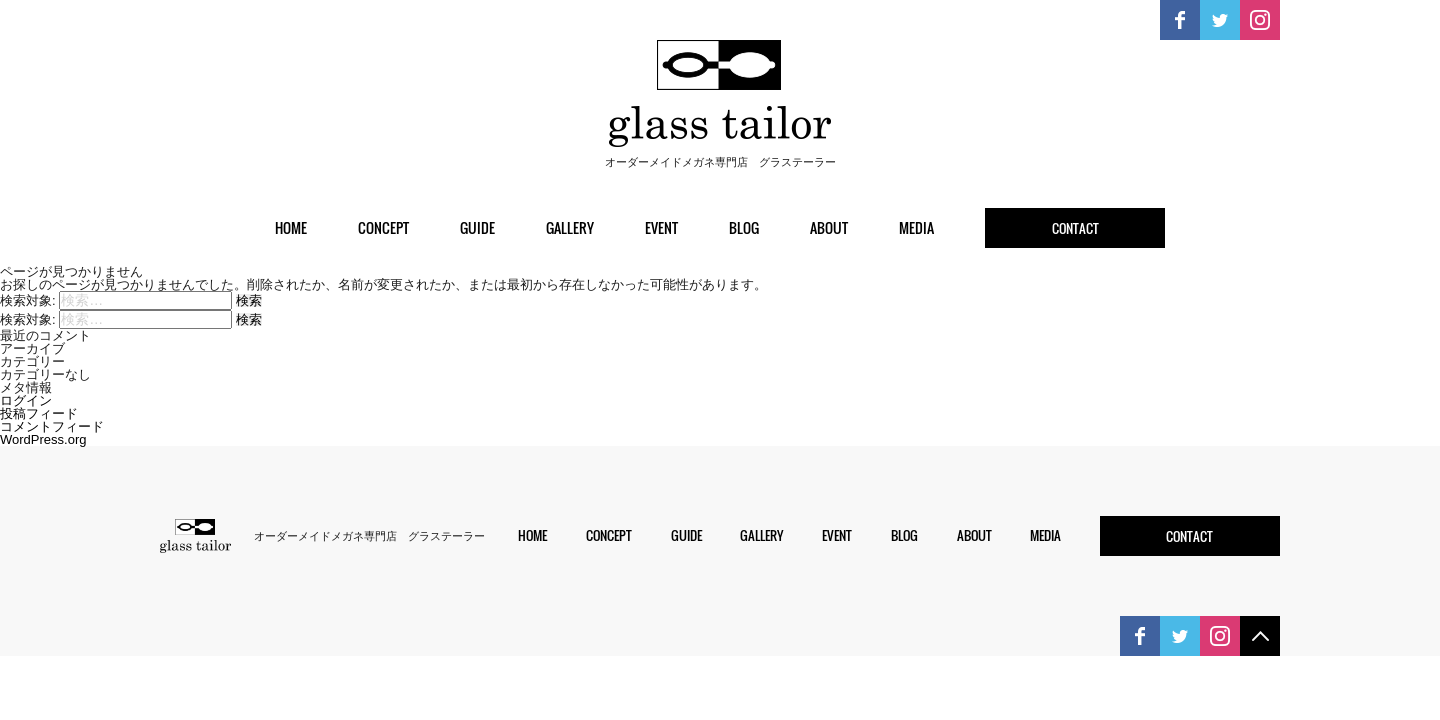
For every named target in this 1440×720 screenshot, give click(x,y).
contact (1075, 228)
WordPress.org (43, 439)
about (829, 227)
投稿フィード (39, 413)
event (661, 227)
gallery (570, 227)
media (916, 227)
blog (744, 227)
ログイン (26, 400)
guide (477, 227)
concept (383, 227)
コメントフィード (52, 426)
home (291, 227)
